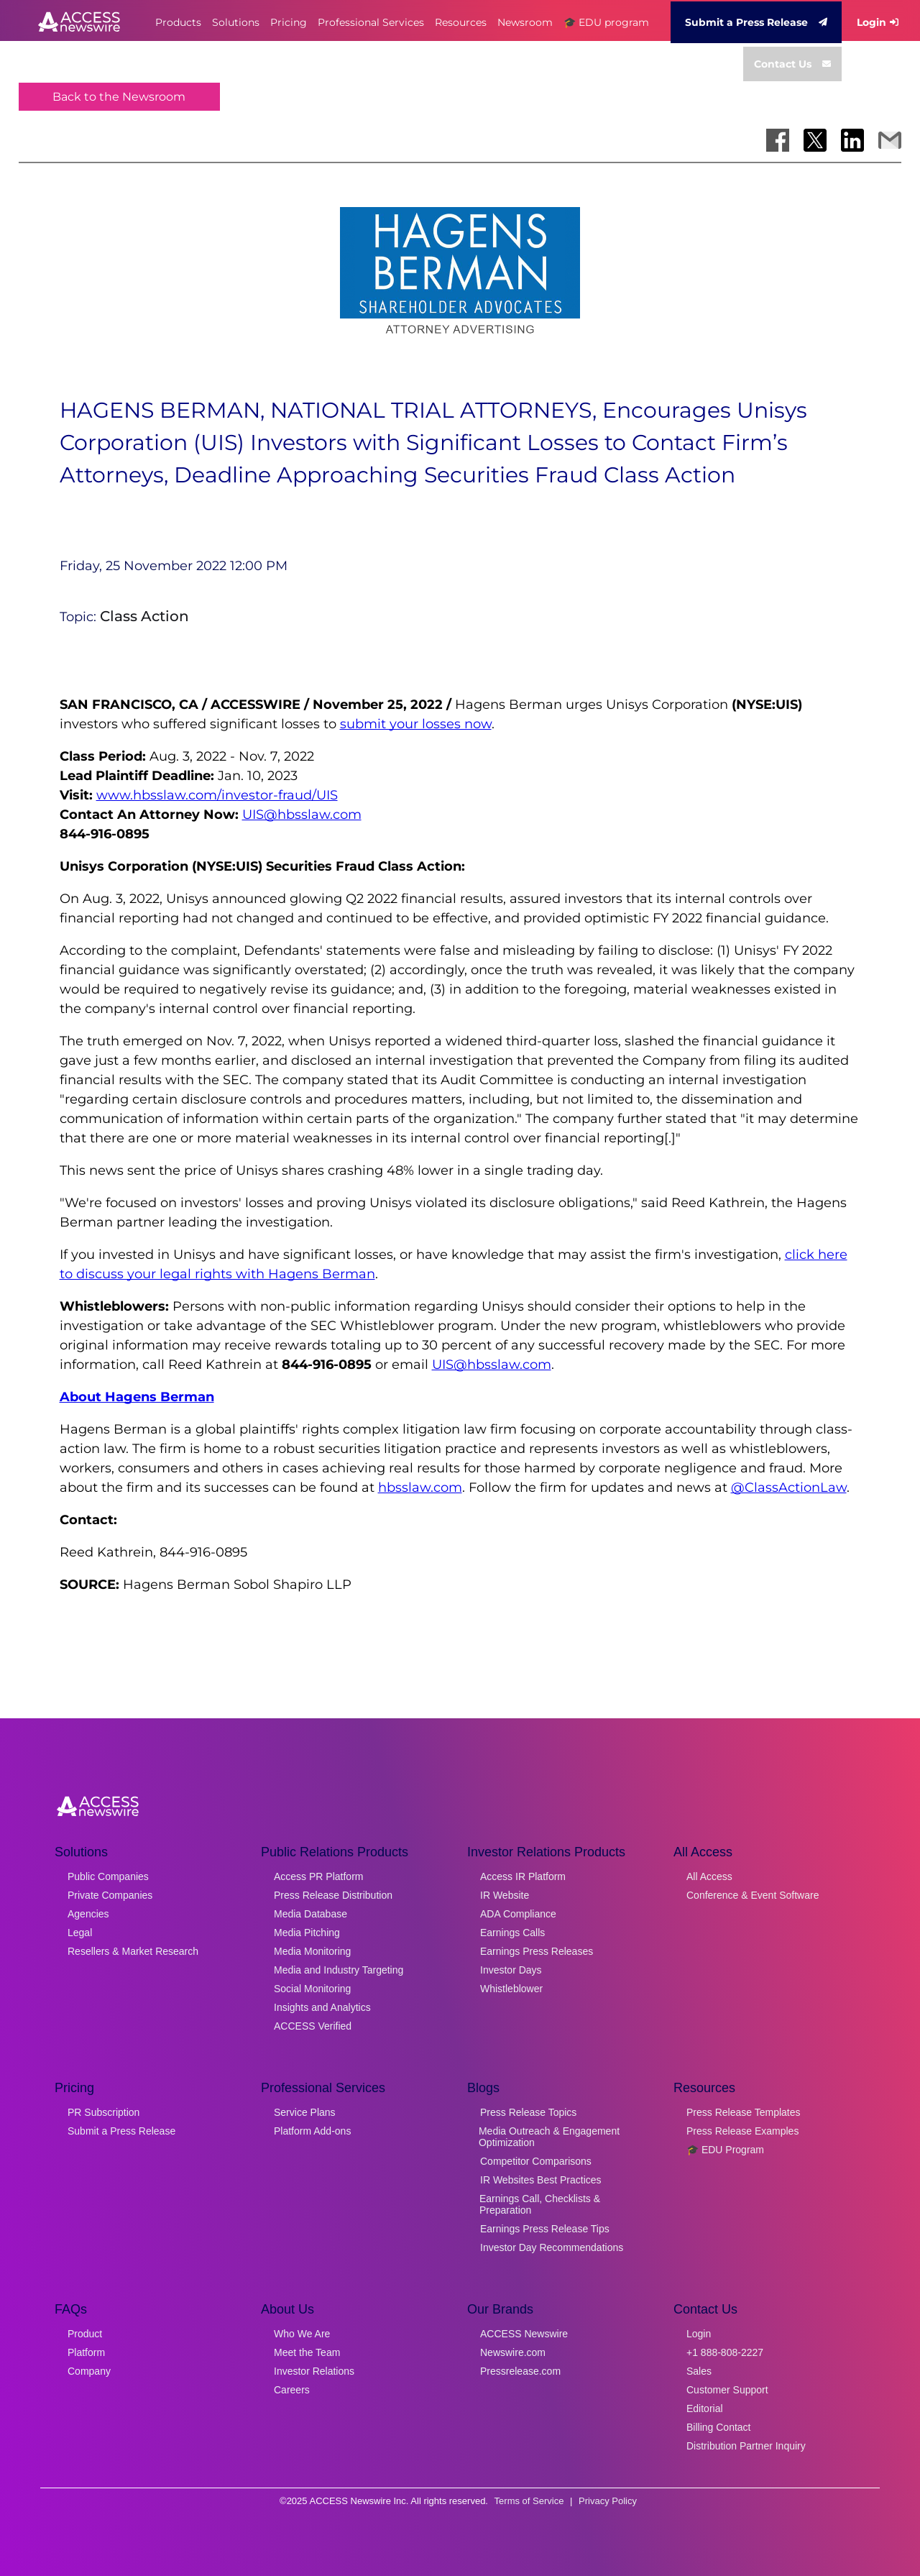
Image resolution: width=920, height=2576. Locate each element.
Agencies (88, 1914)
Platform (86, 2352)
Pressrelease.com (520, 2371)
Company (89, 2371)
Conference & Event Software (752, 1895)
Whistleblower (511, 1988)
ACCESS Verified (312, 2026)
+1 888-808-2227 (724, 2352)
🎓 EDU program (606, 22)
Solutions (235, 22)
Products (178, 22)
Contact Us (792, 64)
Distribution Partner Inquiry (746, 2446)
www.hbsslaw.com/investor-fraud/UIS (217, 795)
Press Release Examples (742, 2131)
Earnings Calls (512, 1932)
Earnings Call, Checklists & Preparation (539, 2204)
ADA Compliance (518, 1914)
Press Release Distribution (333, 1895)
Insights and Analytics (322, 2007)
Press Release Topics (528, 2112)
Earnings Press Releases (536, 1951)
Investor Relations (314, 2371)
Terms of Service (529, 2500)
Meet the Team (307, 2352)
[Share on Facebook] (777, 140)
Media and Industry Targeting (338, 1970)
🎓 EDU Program (725, 2149)
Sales (699, 2371)
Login (877, 22)
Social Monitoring (312, 1988)
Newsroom (525, 22)
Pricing (288, 22)
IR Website (504, 1895)
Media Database (310, 1914)
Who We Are (302, 2333)
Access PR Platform (318, 1876)
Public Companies (108, 1876)
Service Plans (305, 2112)
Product (85, 2333)
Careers (292, 2390)
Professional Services (371, 22)
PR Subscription (103, 2112)
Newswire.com (513, 2352)
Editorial (704, 2408)
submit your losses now (416, 724)
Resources (461, 22)
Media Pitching (307, 1932)
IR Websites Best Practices (541, 2180)
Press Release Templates (743, 2112)
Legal (80, 1932)
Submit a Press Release (756, 22)
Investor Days (511, 1970)
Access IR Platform (523, 1876)
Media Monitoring (312, 1951)
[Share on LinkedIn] (852, 140)
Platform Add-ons (312, 2131)
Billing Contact (718, 2427)
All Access (709, 1876)
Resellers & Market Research (133, 1951)
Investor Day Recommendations (551, 2247)
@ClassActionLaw (789, 1487)
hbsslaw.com (420, 1487)
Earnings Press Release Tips (545, 2228)
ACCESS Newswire (524, 2333)
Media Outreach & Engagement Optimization (549, 2136)
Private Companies (110, 1895)
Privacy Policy (608, 2500)
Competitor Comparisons (536, 2161)
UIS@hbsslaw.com (302, 814)
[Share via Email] (889, 140)
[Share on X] (815, 140)
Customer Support (727, 2390)
